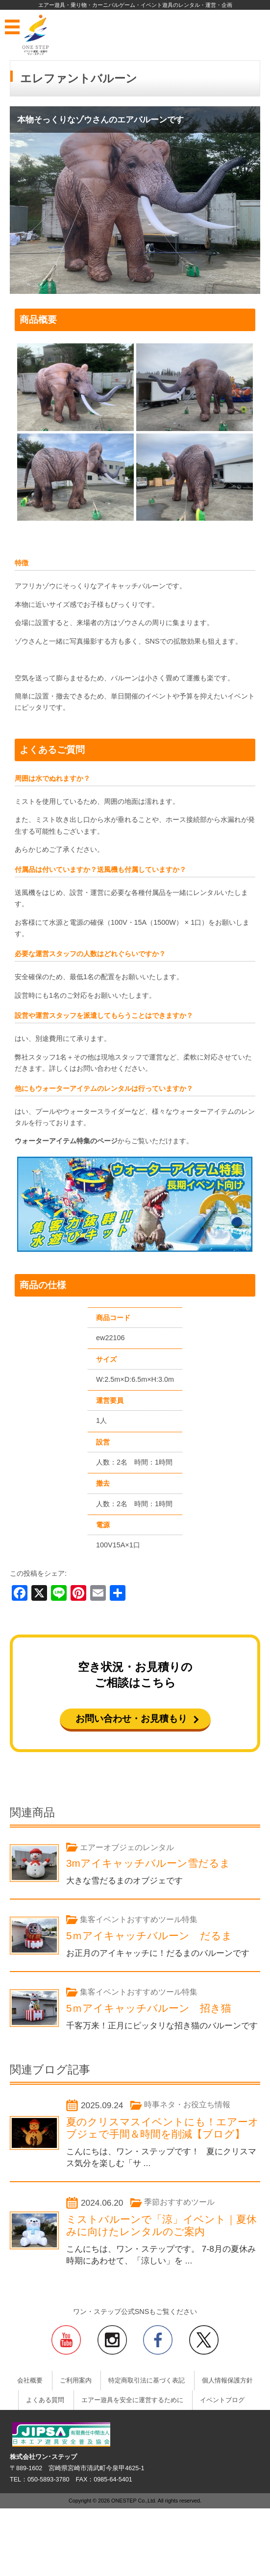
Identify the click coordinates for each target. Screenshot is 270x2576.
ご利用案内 (76, 2380)
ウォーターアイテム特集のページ (66, 1141)
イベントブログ (222, 2400)
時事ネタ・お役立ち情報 (187, 2104)
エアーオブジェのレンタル (127, 1847)
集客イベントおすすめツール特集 (138, 1919)
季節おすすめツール (179, 2202)
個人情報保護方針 (227, 2380)
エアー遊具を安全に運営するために (132, 2400)
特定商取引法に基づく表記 (146, 2380)
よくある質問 (45, 2400)
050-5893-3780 (48, 2479)
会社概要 (30, 2380)
